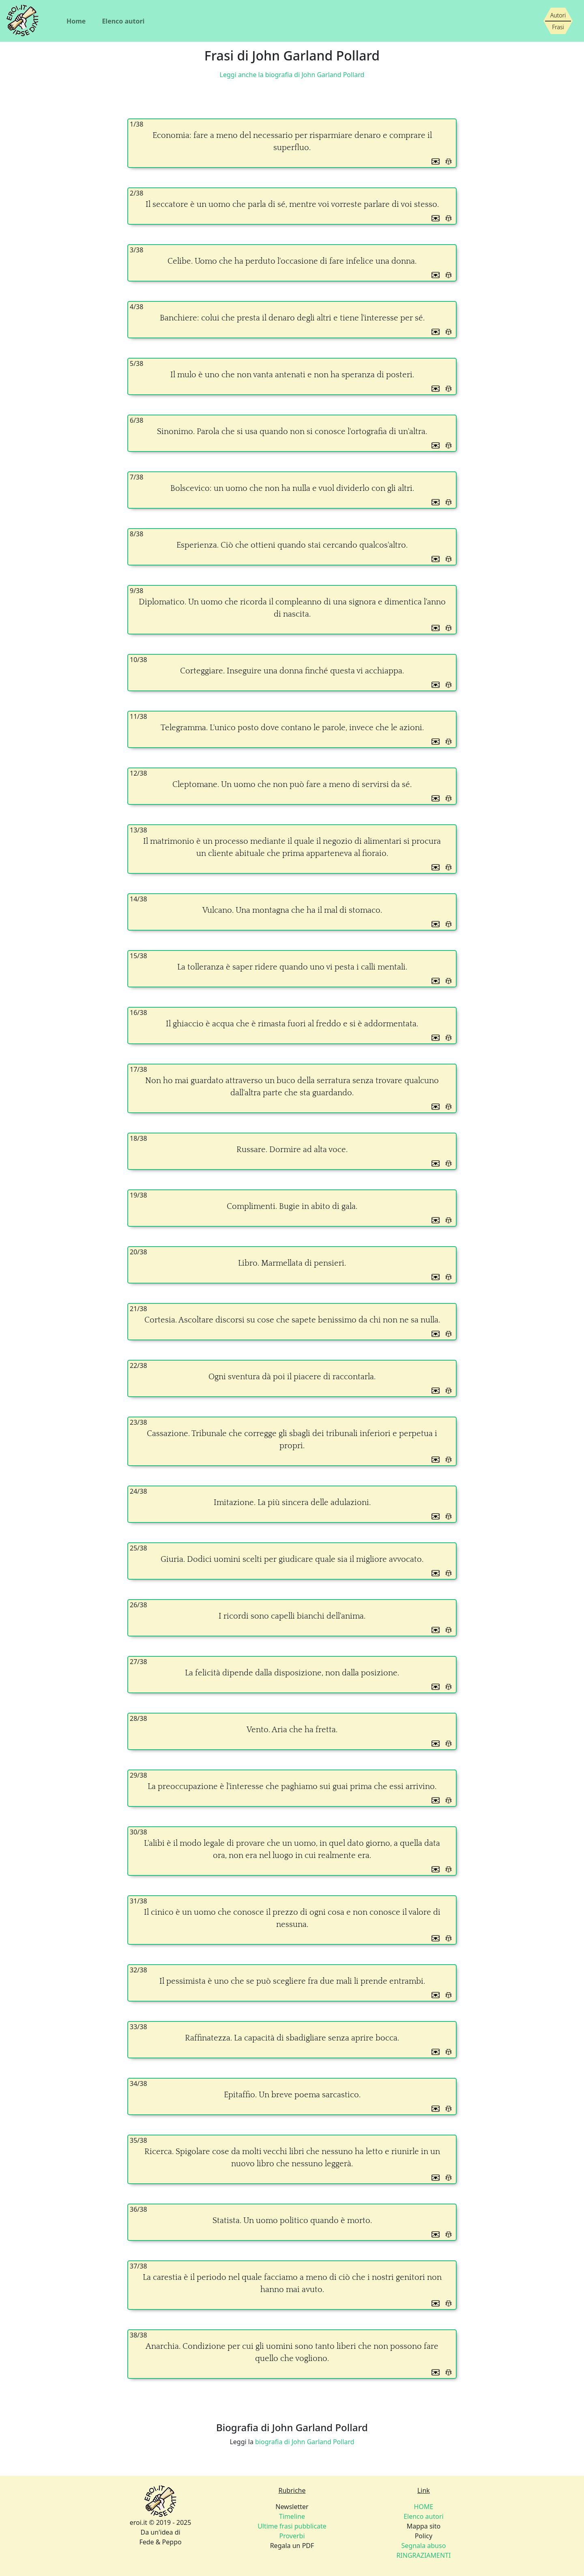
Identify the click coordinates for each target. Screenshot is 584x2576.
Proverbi (292, 2535)
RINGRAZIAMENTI (423, 2555)
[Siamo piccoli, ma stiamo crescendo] (558, 21)
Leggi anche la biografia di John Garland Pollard (292, 74)
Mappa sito (424, 2526)
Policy (423, 2535)
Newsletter (291, 2506)
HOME (424, 2506)
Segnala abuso (424, 2545)
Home (76, 21)
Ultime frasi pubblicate (292, 2526)
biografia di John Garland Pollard (304, 2441)
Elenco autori (123, 21)
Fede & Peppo (160, 2541)
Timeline (292, 2516)
